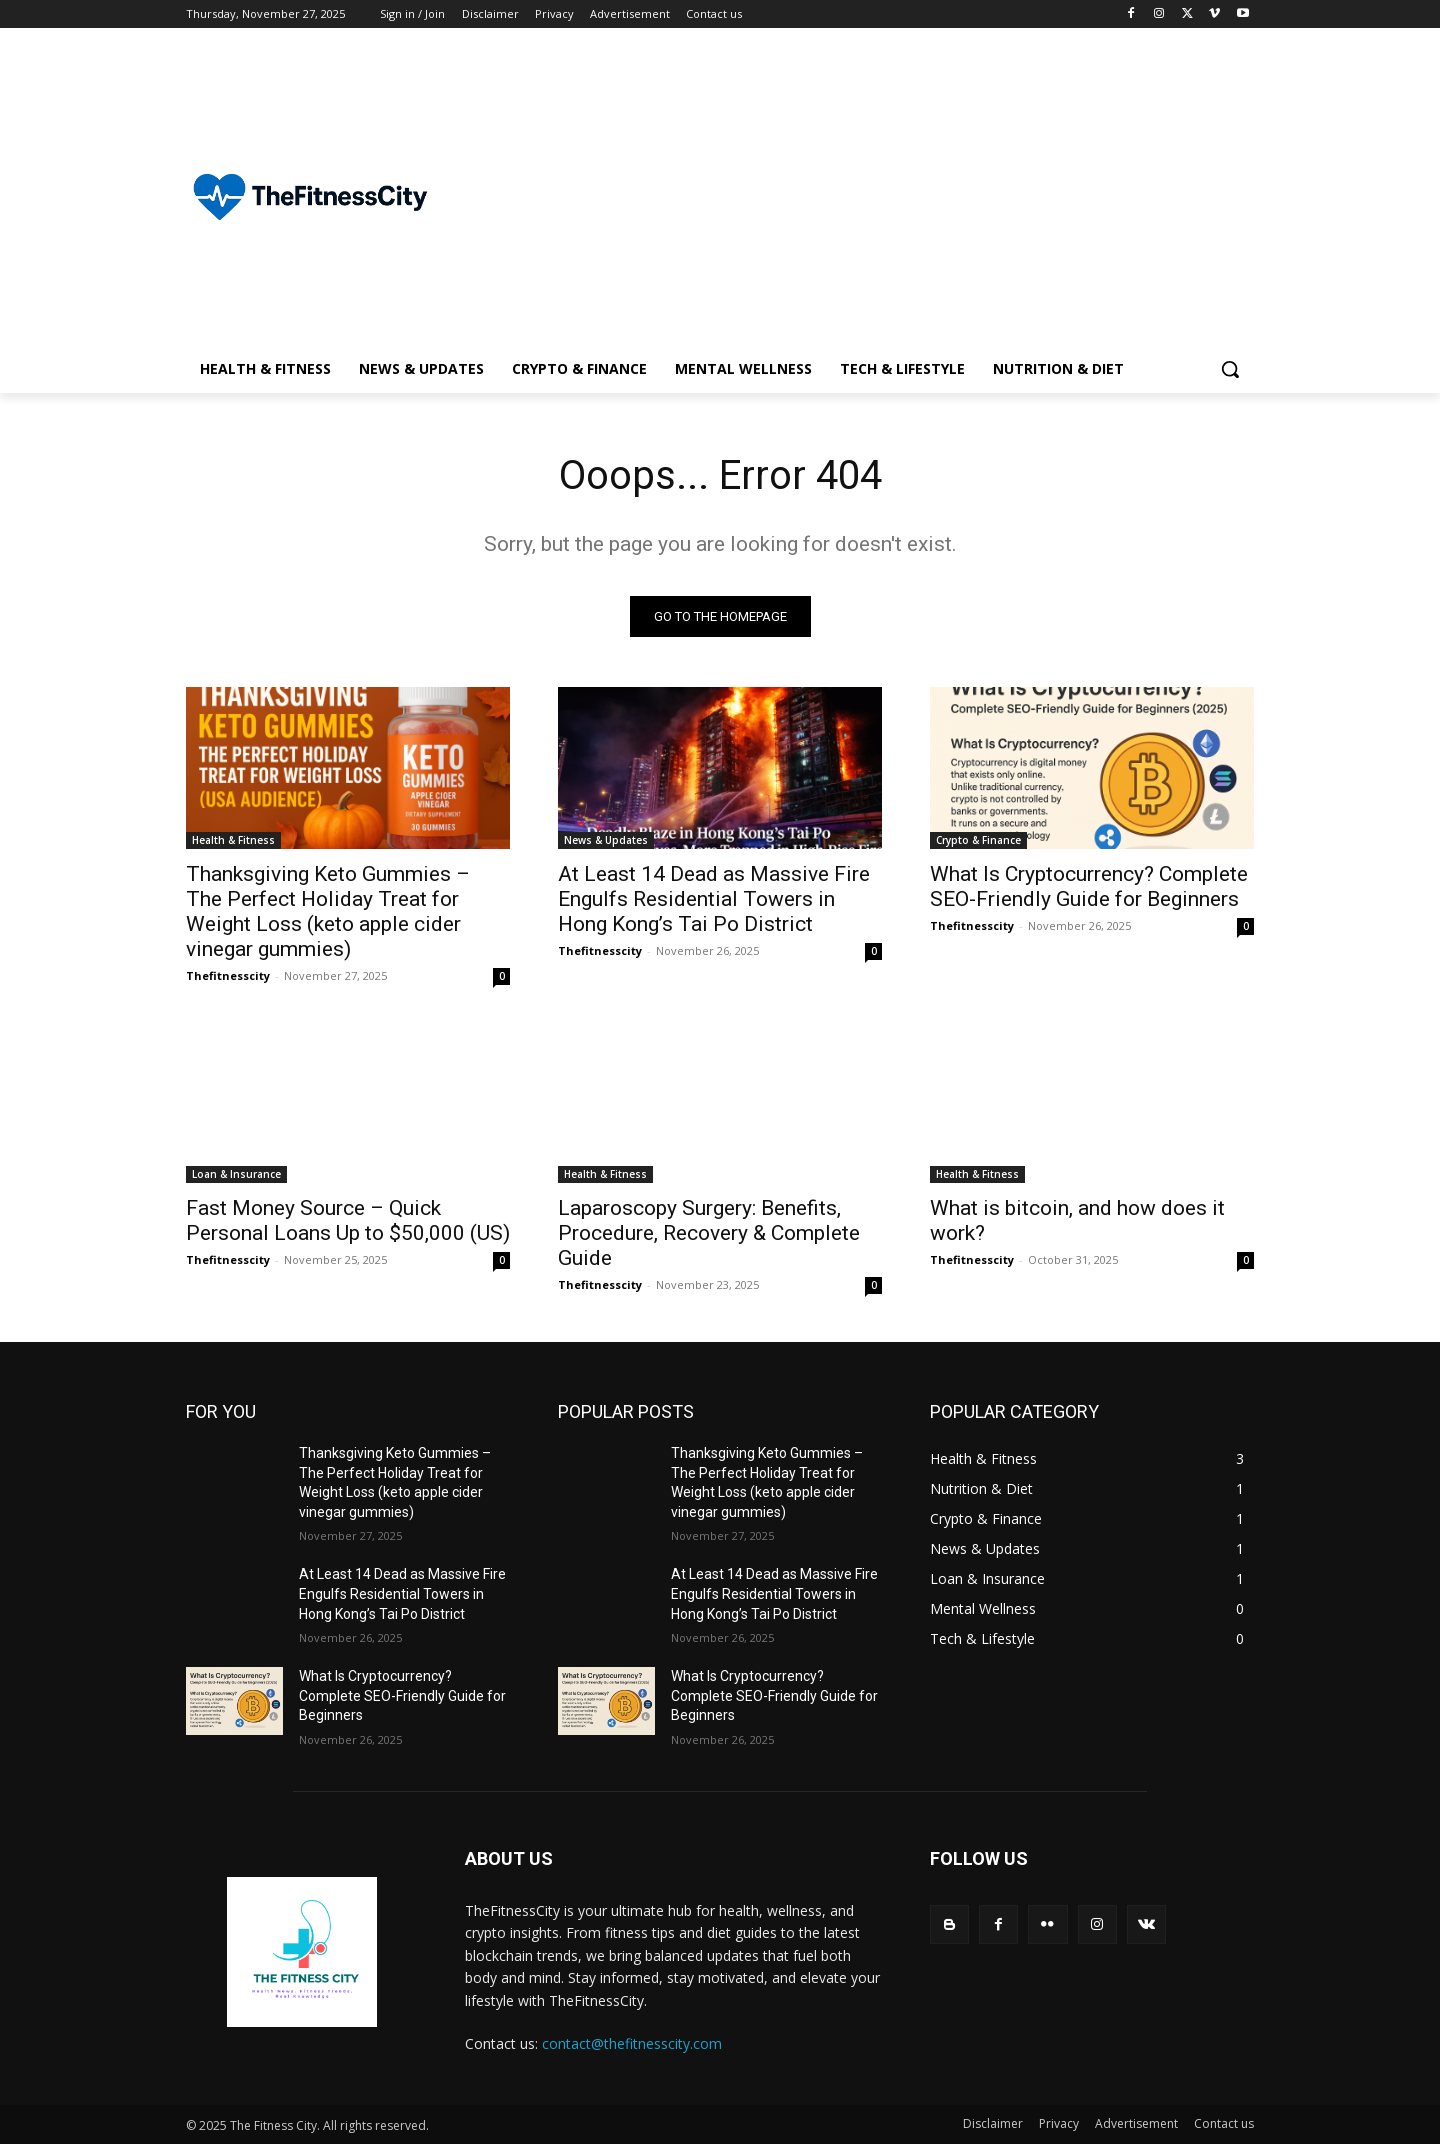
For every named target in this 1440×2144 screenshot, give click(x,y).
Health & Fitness (233, 840)
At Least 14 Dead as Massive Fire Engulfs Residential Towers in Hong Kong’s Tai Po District (714, 899)
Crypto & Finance (978, 840)
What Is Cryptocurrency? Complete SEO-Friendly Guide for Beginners (1089, 886)
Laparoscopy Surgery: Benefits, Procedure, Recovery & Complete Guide (709, 1233)
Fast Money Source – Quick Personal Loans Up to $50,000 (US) (348, 1220)
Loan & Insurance (236, 1174)
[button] (1230, 369)
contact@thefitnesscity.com (632, 2043)
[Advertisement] (880, 196)
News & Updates (606, 840)
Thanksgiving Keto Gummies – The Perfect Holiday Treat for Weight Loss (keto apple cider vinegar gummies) (328, 911)
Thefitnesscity (228, 975)
